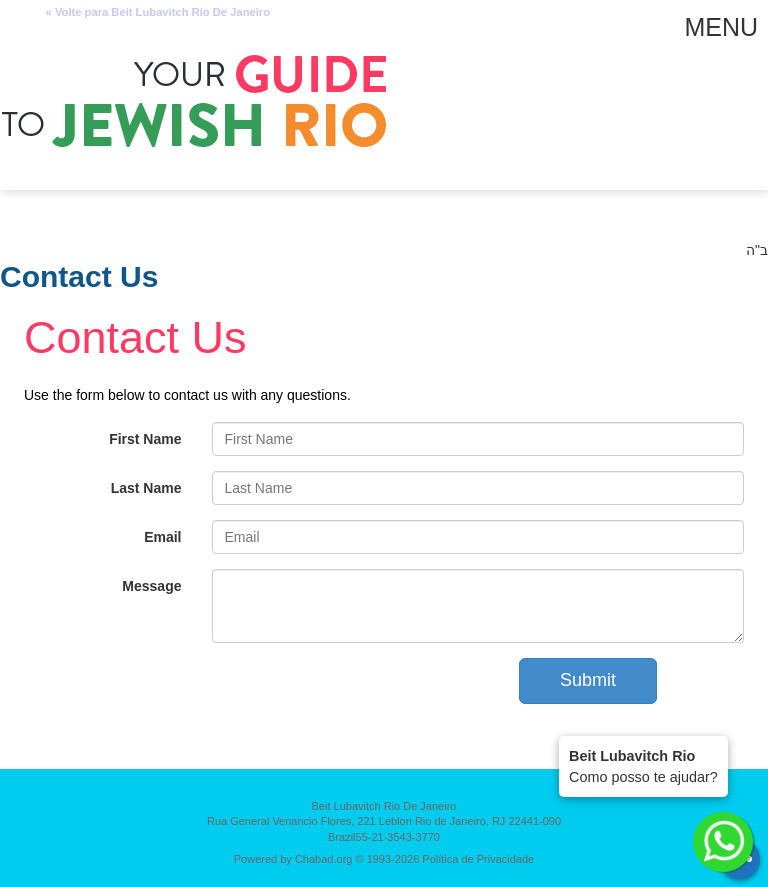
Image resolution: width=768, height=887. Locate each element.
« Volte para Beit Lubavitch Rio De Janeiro (158, 12)
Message (151, 586)
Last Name (146, 488)
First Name (145, 439)
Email (162, 537)
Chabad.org (324, 859)
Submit (588, 680)
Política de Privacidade (478, 859)
